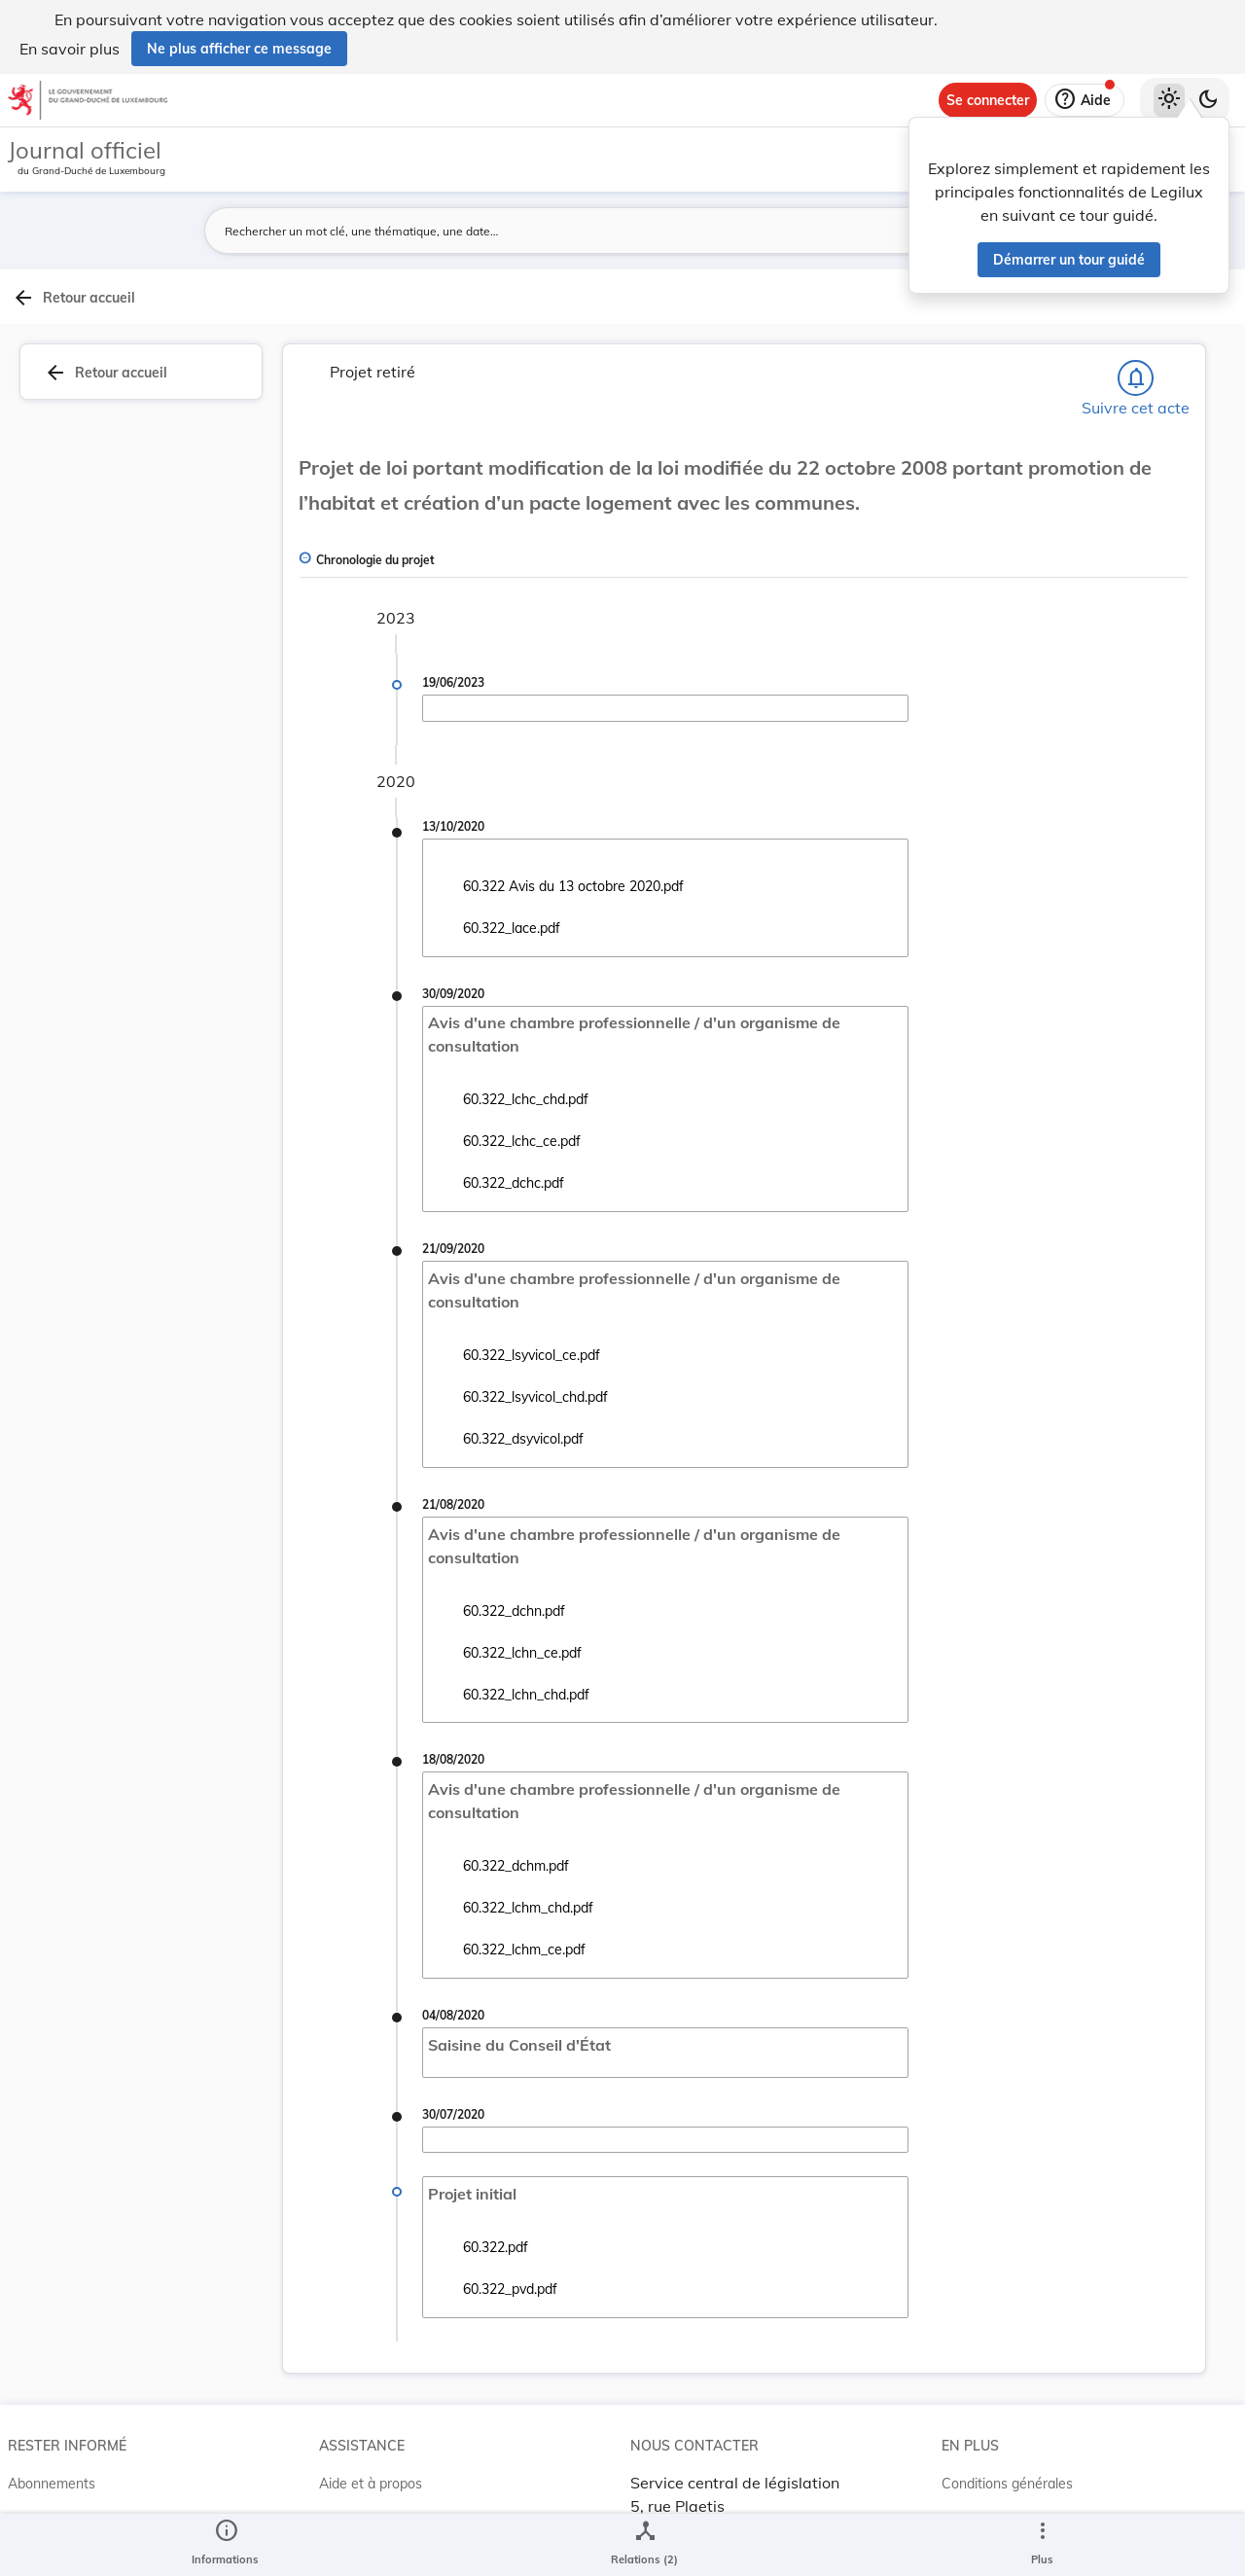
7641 (996, 912)
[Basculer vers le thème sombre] (1208, 100)
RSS (21, 2479)
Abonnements (51, 2441)
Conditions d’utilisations (1015, 2479)
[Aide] (1084, 100)
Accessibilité (980, 2518)
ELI (328, 2518)
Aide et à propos (370, 2441)
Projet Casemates (375, 2479)
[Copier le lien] (972, 1005)
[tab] (1170, 339)
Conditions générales (1007, 2441)
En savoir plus (69, 48)
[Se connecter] (988, 100)
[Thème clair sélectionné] (1169, 100)
